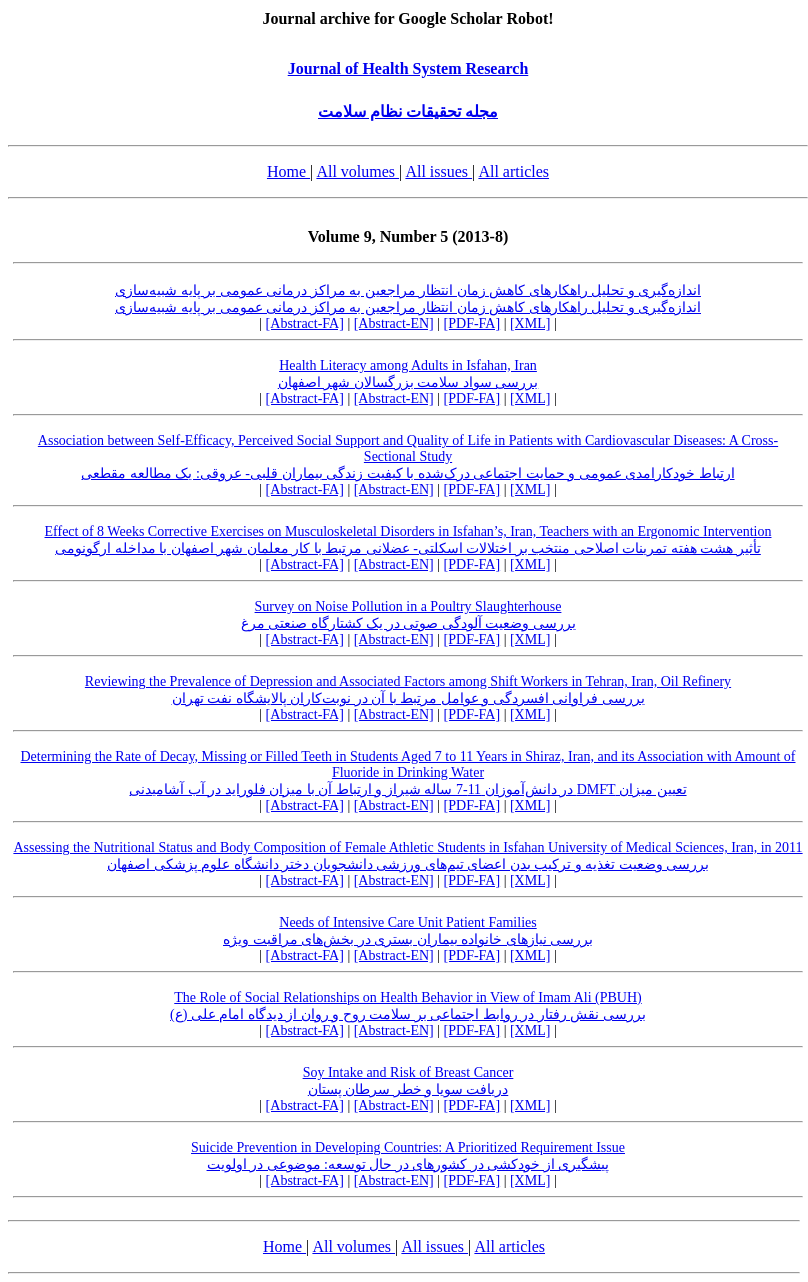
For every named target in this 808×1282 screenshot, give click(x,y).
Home (288, 171)
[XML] (530, 323)
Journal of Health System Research (408, 68)
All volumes (357, 171)
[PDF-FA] (472, 323)
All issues (438, 171)
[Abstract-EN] (394, 323)
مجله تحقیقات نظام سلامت (408, 111)
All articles (513, 171)
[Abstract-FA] (305, 323)
